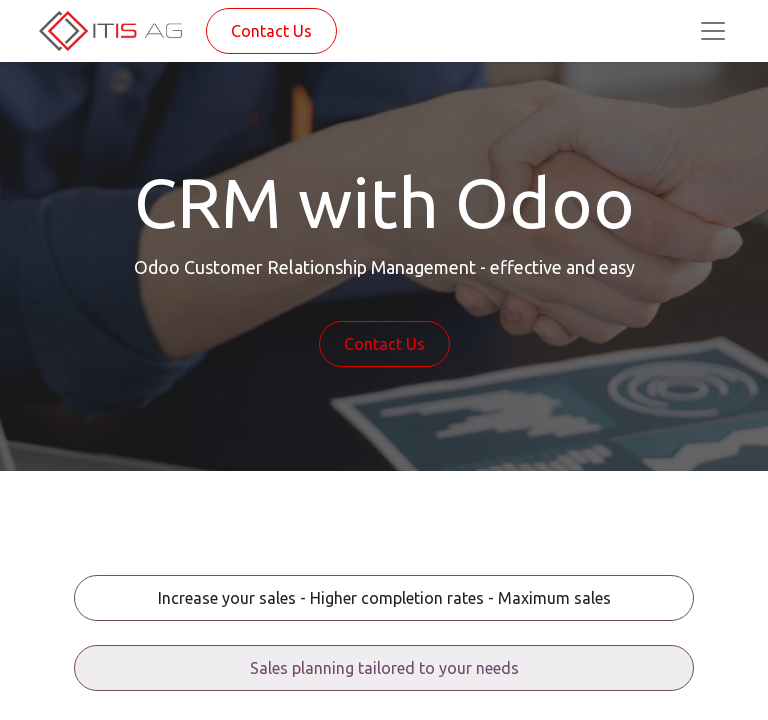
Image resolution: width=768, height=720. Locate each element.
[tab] (384, 598)
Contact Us (271, 31)
